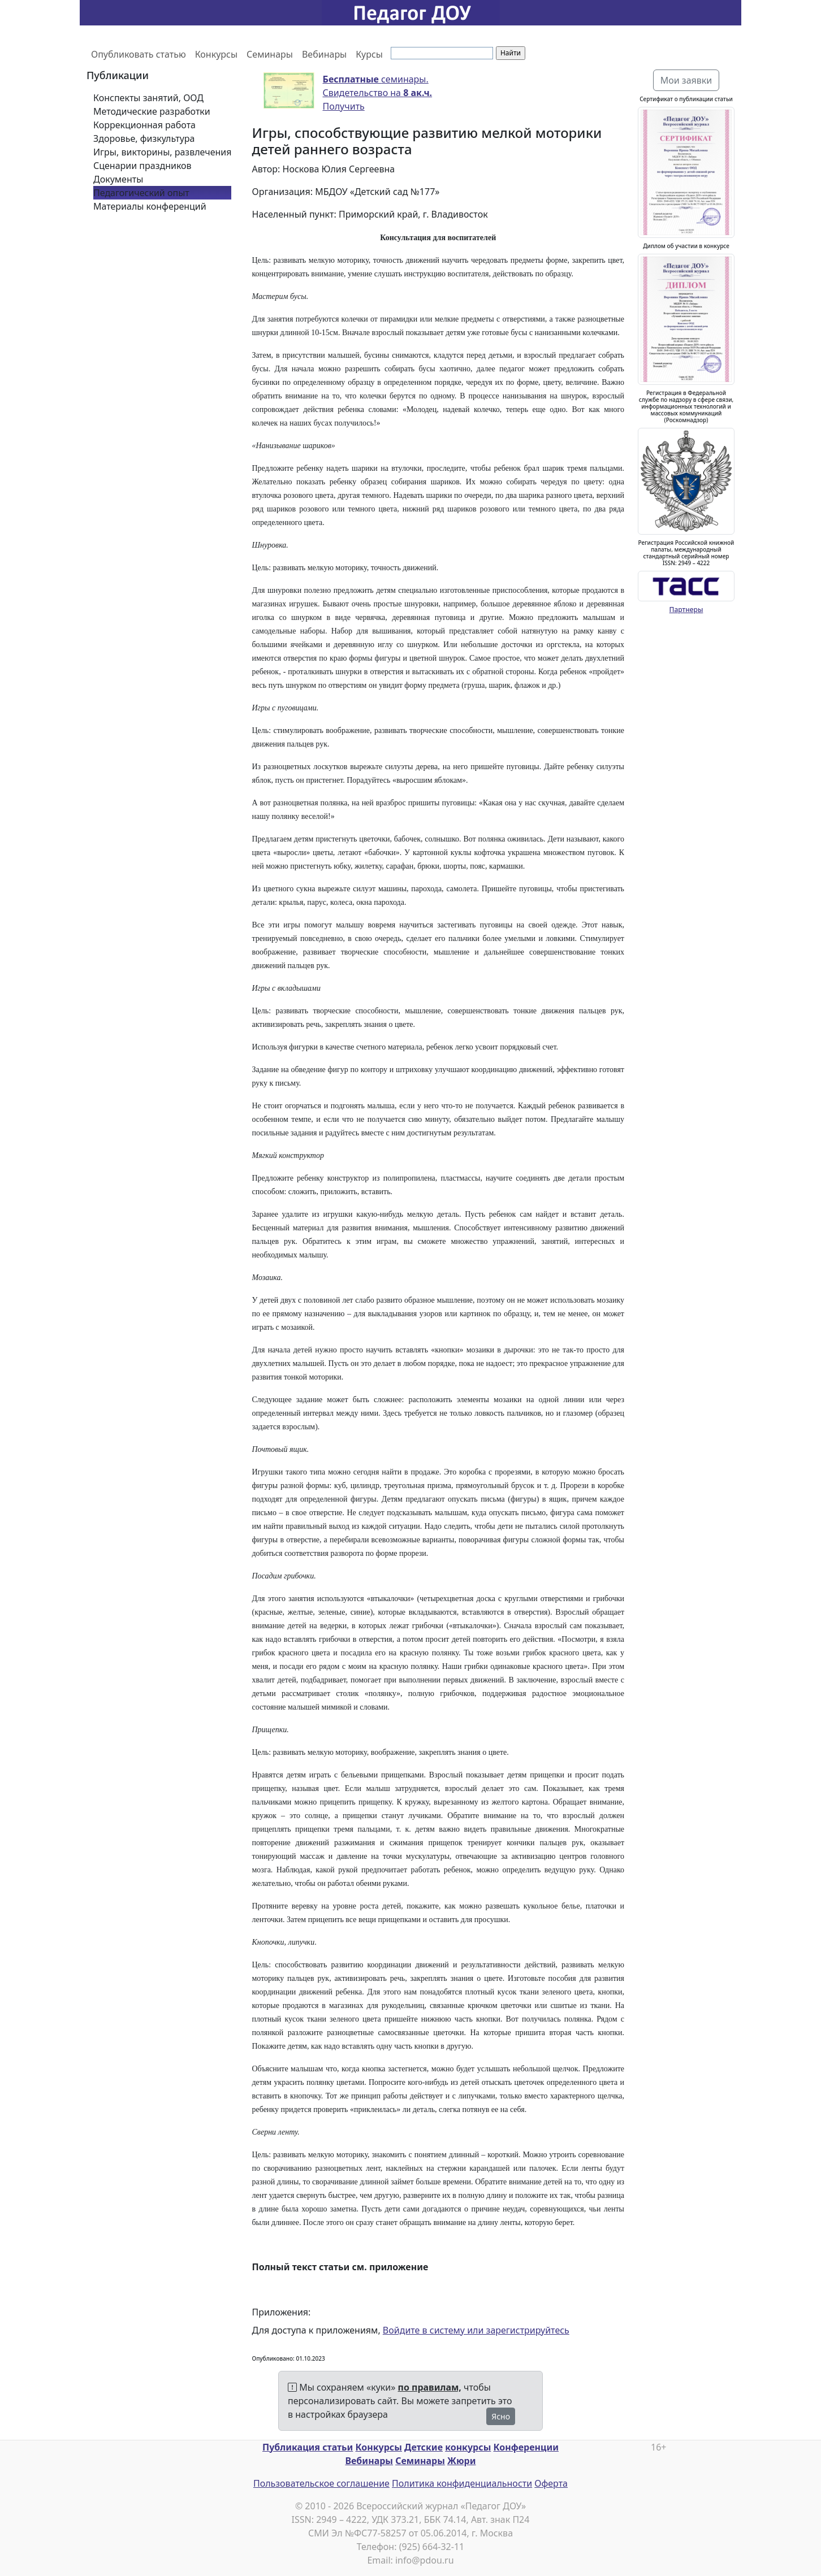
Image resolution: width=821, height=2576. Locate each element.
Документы (118, 179)
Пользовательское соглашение (321, 2483)
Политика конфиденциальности (462, 2483)
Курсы (369, 54)
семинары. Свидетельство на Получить (378, 92)
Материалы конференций (149, 206)
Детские (423, 2447)
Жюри (461, 2460)
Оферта (551, 2483)
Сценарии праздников (142, 165)
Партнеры (686, 609)
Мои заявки (686, 80)
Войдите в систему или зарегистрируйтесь (476, 2330)
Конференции (526, 2447)
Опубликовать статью (138, 54)
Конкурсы (216, 54)
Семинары (270, 54)
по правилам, (429, 2387)
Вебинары (324, 54)
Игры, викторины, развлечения (162, 152)
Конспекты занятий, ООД (148, 98)
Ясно (500, 2416)
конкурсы (468, 2447)
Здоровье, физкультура (144, 138)
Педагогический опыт (141, 193)
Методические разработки (151, 111)
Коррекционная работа (144, 125)
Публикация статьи (307, 2447)
